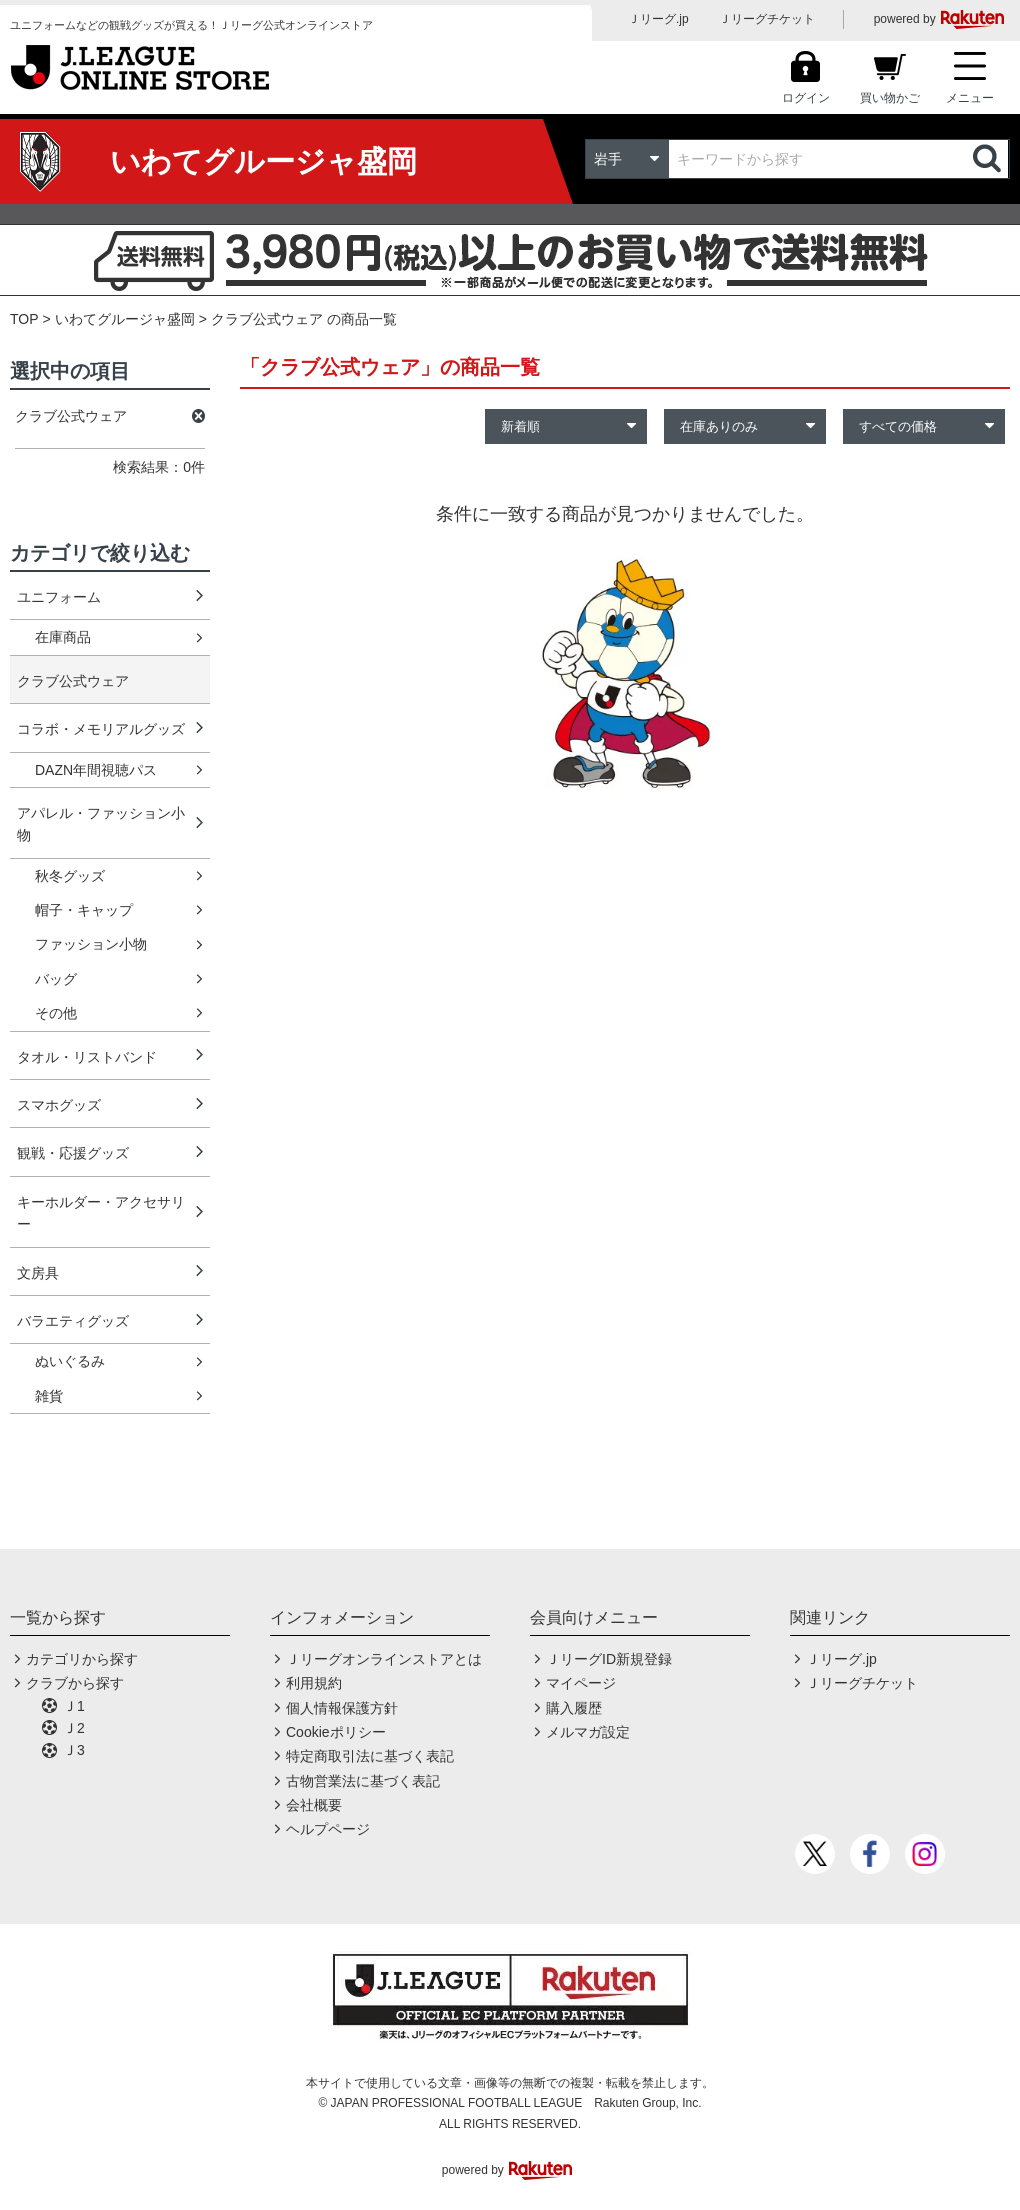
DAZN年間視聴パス (96, 770)
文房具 (38, 1273)
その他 (56, 1013)
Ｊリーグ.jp (658, 19)
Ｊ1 (74, 1706)
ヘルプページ (328, 1829)
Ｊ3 (74, 1750)
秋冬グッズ (70, 876)
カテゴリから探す (82, 1659)
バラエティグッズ (73, 1321)
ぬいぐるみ (70, 1361)
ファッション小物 (91, 944)
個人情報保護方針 (342, 1708)
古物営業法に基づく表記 (363, 1781)
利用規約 (314, 1683)
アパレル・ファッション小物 (101, 824)
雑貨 (49, 1396)
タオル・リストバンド (87, 1057)
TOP (24, 319)
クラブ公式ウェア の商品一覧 (304, 319)
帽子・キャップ (84, 910)
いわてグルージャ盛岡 (125, 319)
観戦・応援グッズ (73, 1153)
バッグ (56, 979)
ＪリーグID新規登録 (609, 1659)
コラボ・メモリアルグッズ (101, 729)
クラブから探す (75, 1683)
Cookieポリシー (336, 1732)
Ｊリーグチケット (767, 19)
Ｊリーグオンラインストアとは (384, 1659)
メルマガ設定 (588, 1732)
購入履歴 (574, 1708)
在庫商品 (63, 637)
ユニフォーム (59, 597)
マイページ (581, 1683)
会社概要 (314, 1805)
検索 (989, 159)
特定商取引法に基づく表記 (370, 1756)
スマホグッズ (59, 1105)
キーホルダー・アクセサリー (101, 1213)
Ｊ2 (74, 1728)
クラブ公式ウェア (73, 681)
